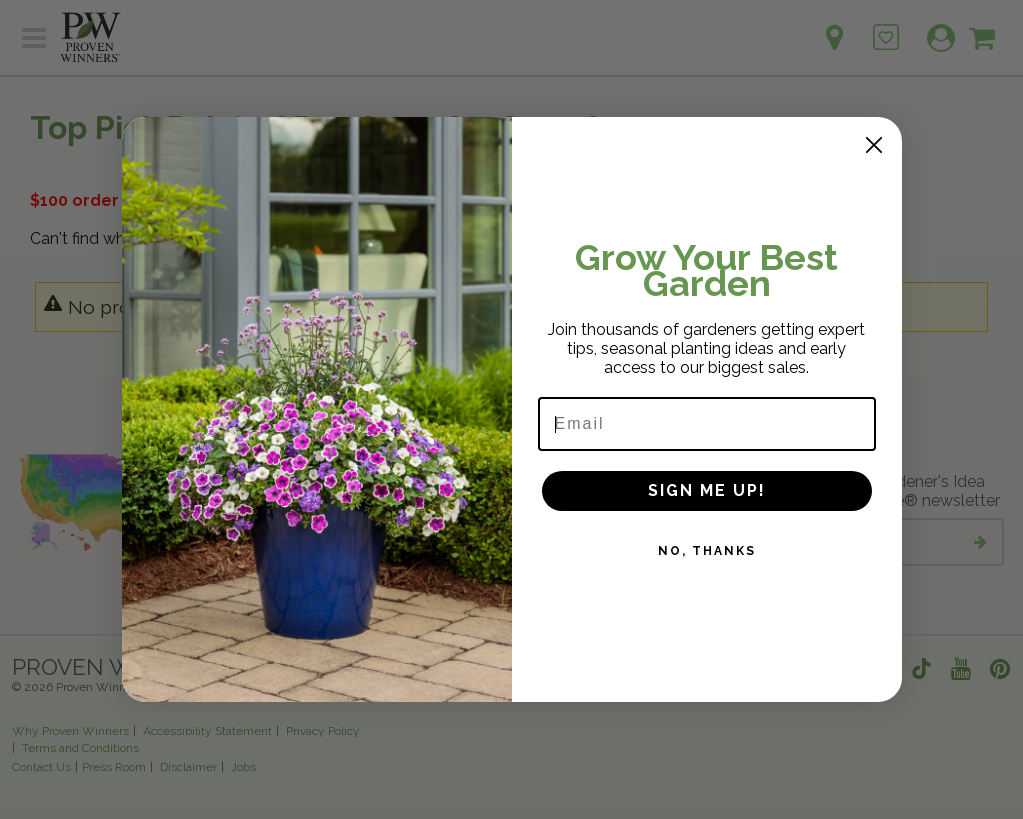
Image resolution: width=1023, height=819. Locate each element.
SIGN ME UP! (707, 490)
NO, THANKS (707, 551)
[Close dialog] (874, 145)
